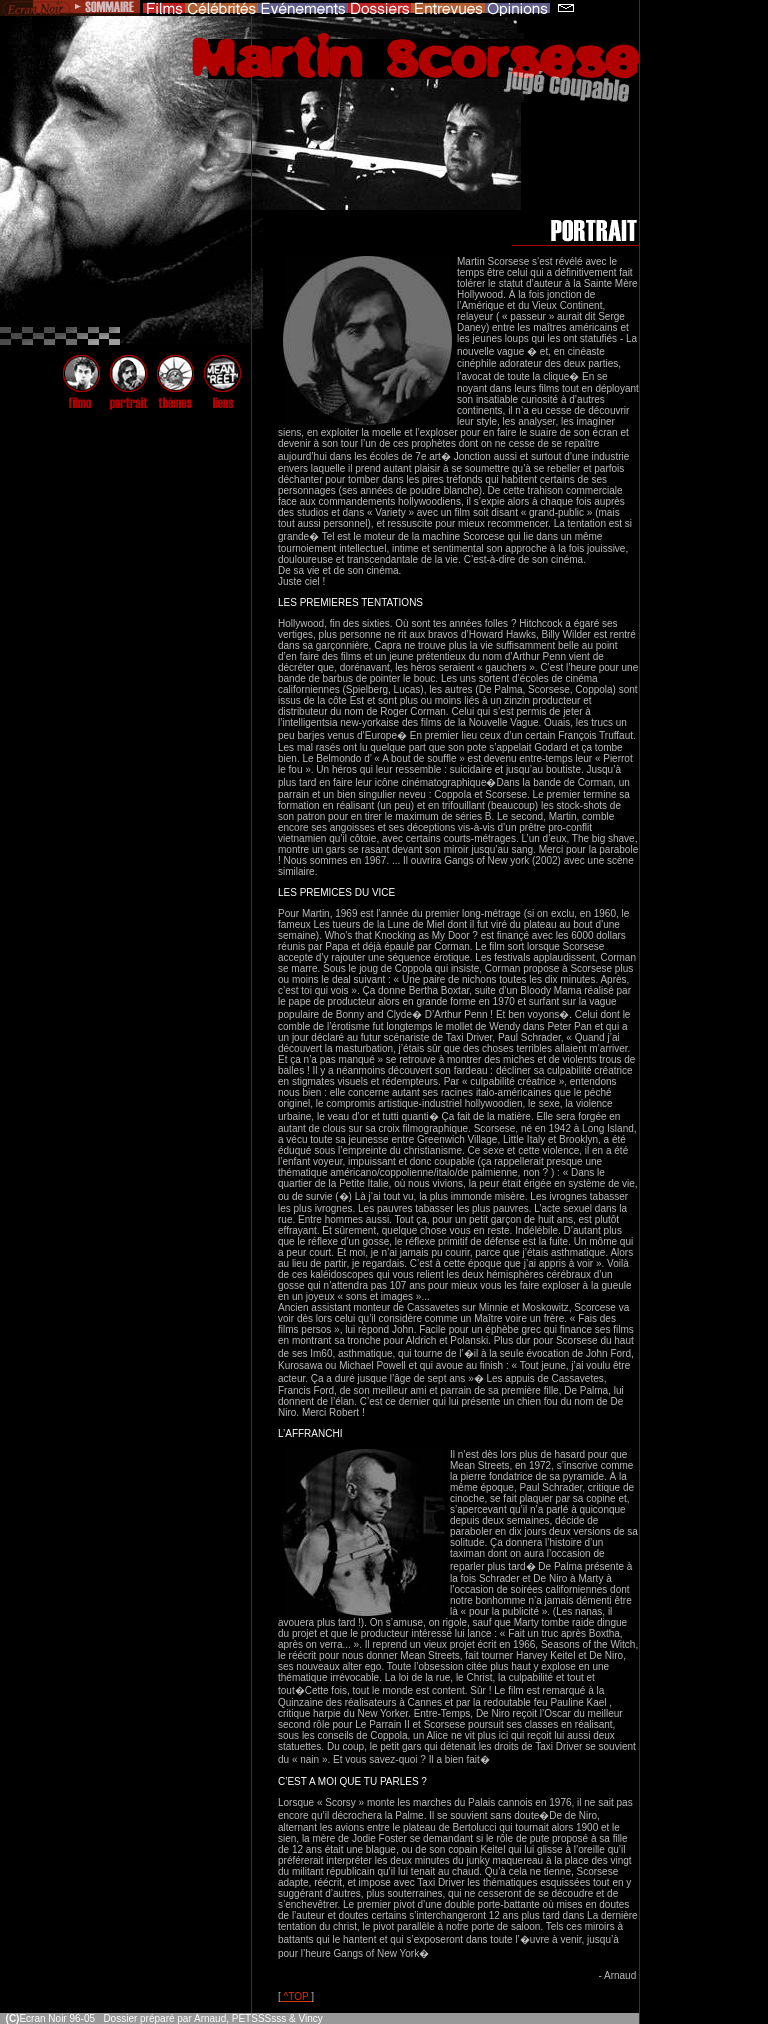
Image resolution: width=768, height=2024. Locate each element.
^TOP (296, 1996)
